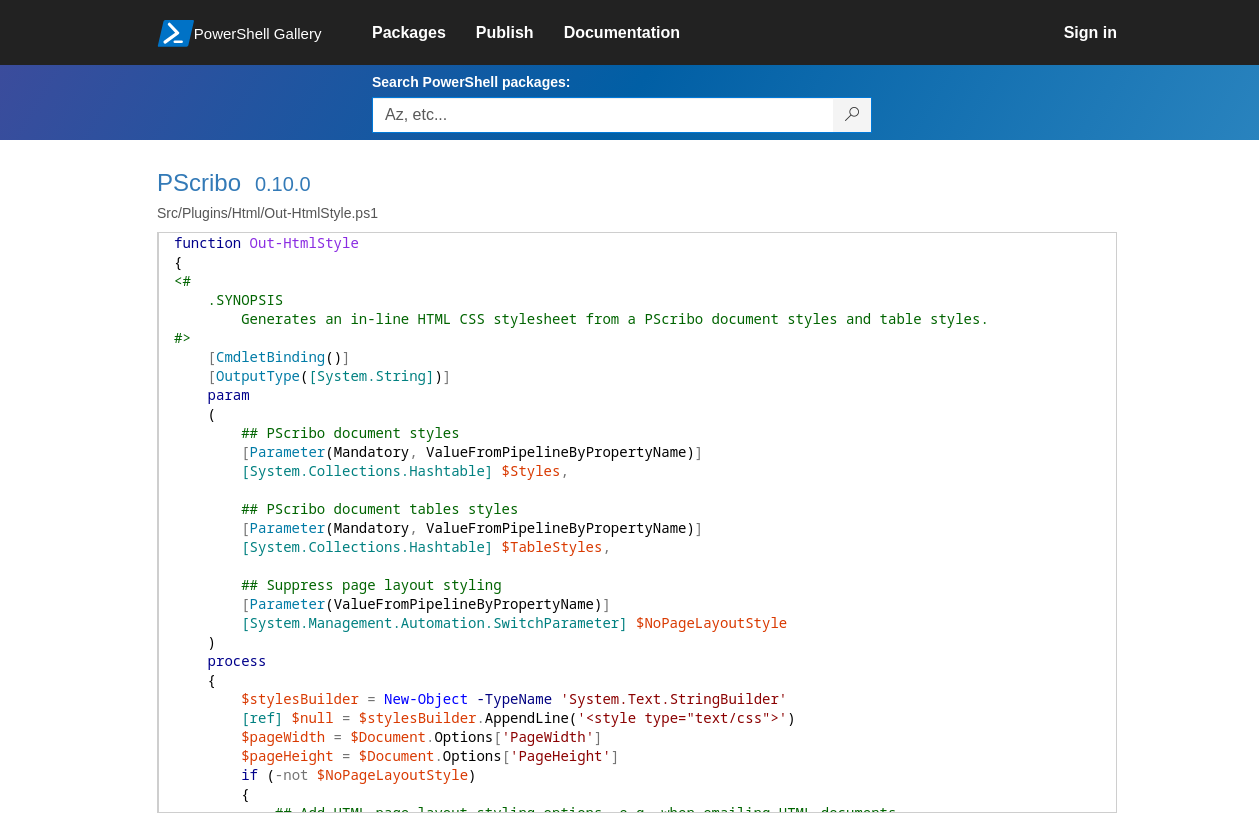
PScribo (199, 182)
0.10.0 (283, 184)
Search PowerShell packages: (471, 82)
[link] (424, 33)
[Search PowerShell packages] (852, 115)
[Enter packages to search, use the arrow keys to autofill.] (603, 115)
